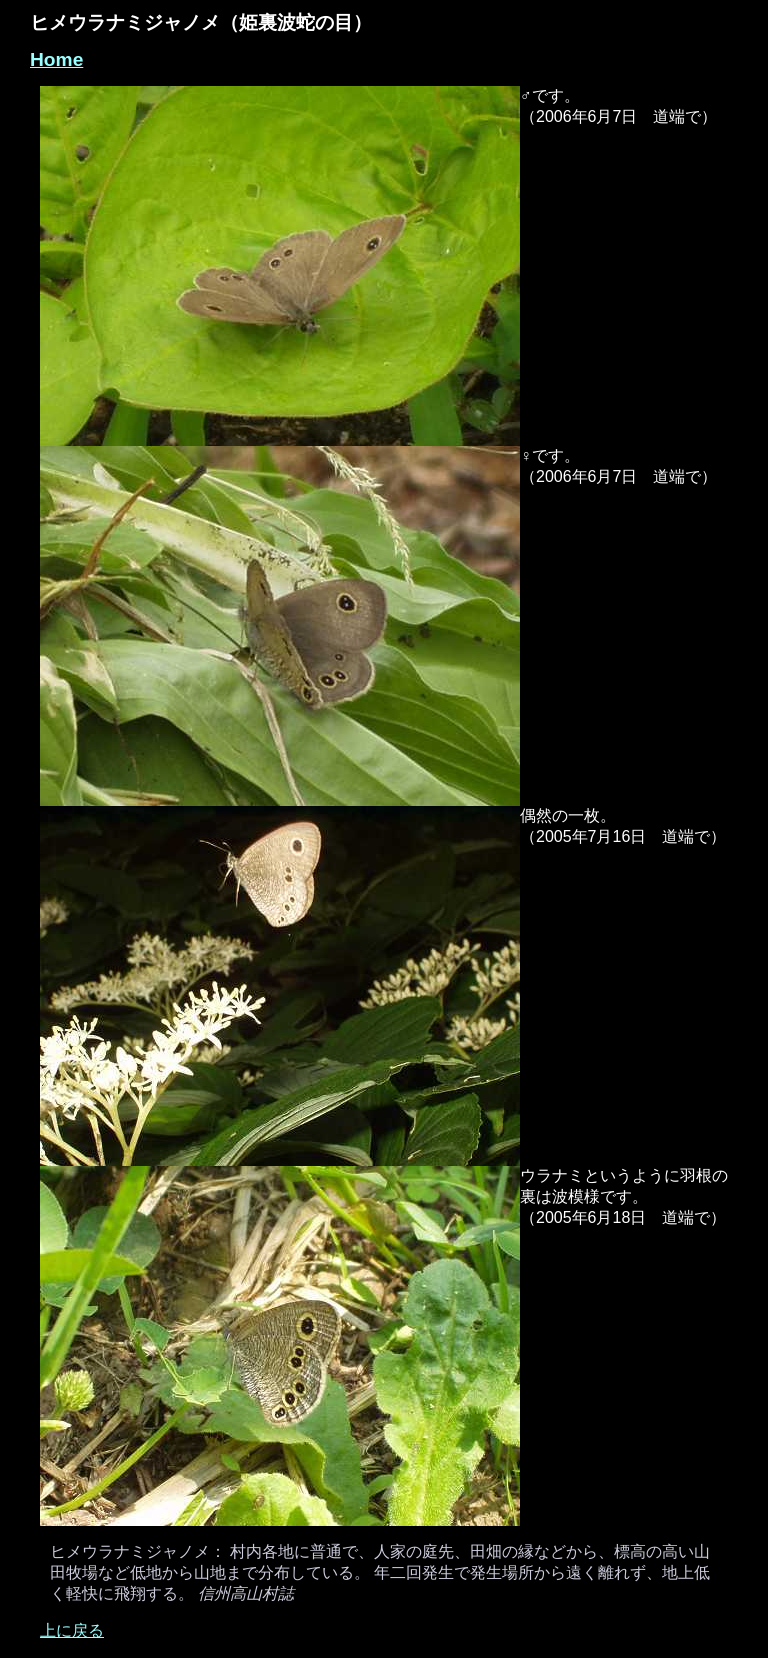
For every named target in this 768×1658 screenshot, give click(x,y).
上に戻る (72, 1630)
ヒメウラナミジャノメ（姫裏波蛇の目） (201, 22)
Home (56, 59)
